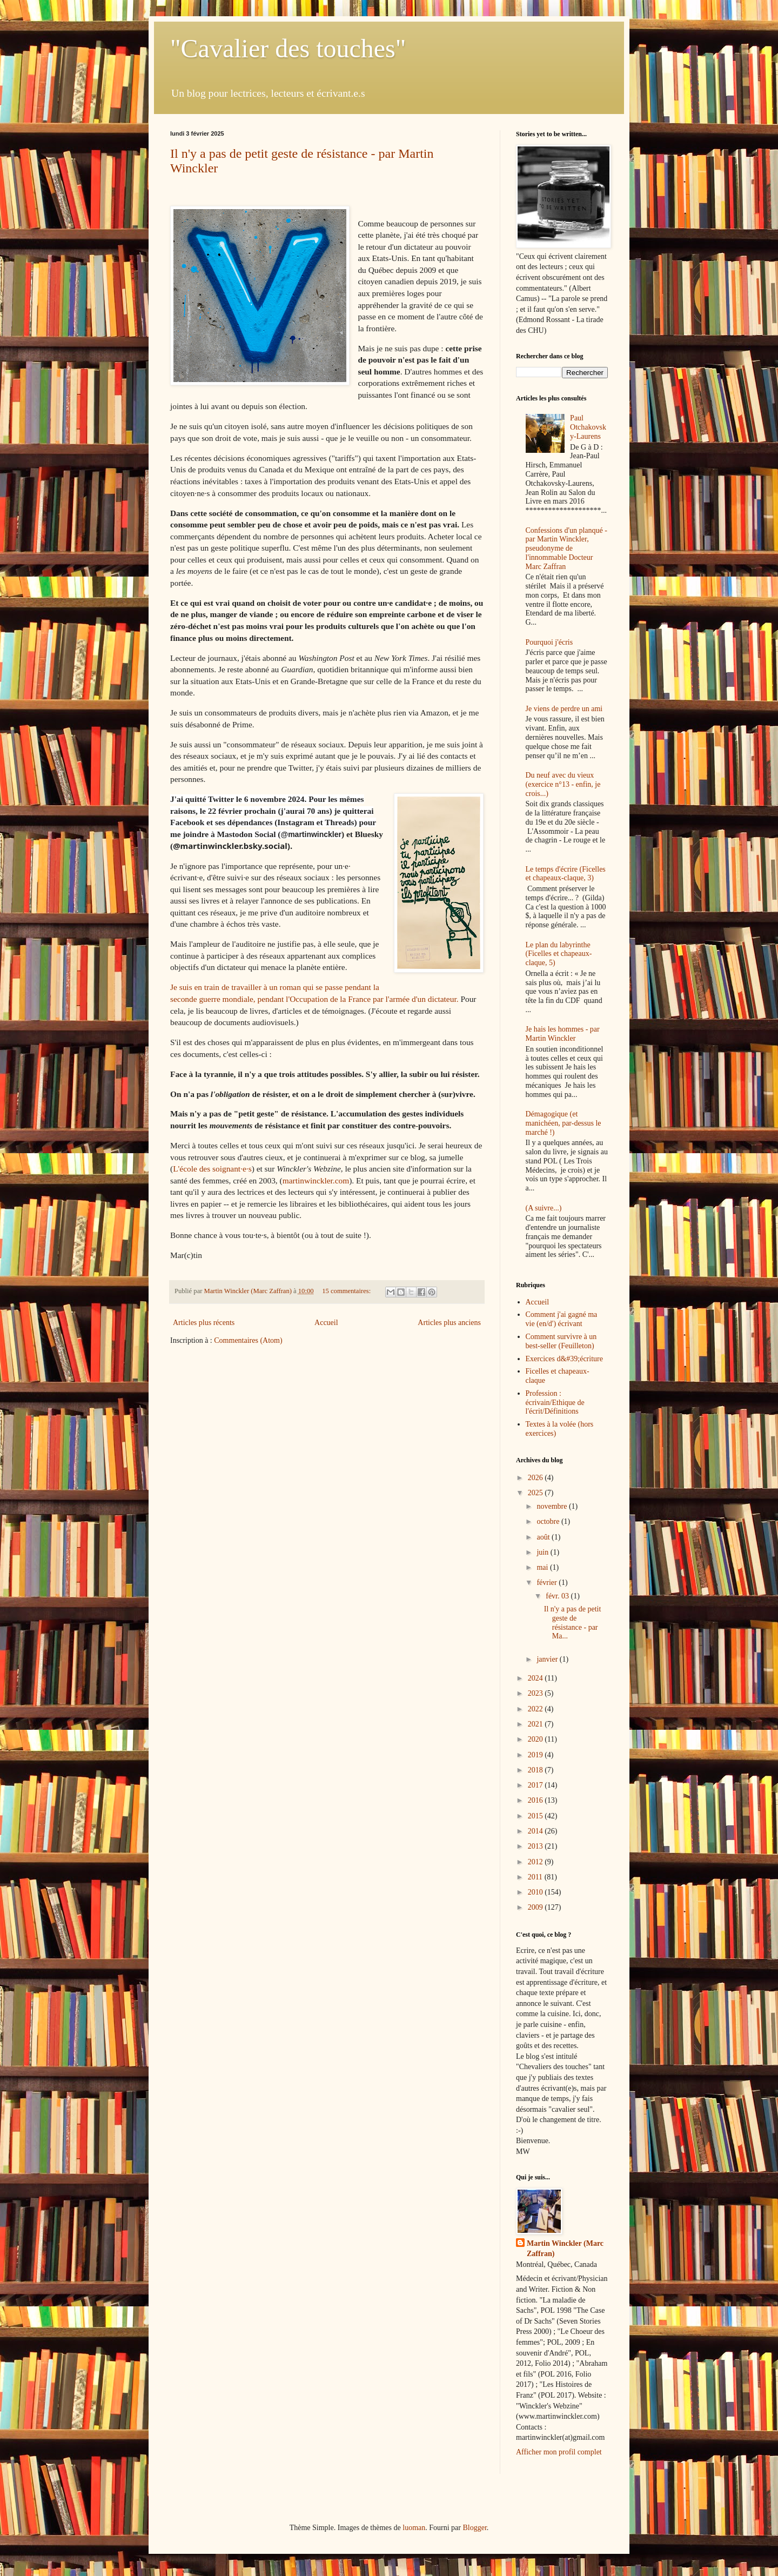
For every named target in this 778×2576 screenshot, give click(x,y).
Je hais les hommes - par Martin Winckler (563, 1033)
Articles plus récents (203, 1323)
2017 (536, 1785)
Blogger (474, 2528)
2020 (536, 1739)
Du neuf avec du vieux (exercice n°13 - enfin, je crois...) (563, 784)
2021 (536, 1724)
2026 (536, 1478)
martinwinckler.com (316, 1180)
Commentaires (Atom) (248, 1340)
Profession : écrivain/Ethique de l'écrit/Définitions (555, 1402)
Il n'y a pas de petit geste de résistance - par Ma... (572, 1622)
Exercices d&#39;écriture (564, 1359)
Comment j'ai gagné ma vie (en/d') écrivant (562, 1319)
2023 (536, 1693)
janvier (547, 1659)
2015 (536, 1816)
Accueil (326, 1323)
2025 (536, 1493)
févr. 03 (558, 1596)
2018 (536, 1770)
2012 (536, 1862)
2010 (536, 1892)
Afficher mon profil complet (559, 2452)
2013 (536, 1846)
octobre (548, 1521)
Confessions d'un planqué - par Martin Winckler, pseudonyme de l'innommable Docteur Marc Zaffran (566, 548)
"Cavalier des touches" (288, 48)
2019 (536, 1755)
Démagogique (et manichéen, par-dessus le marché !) (563, 1123)
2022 (536, 1709)
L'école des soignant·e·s (212, 1168)
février (547, 1582)
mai (543, 1567)
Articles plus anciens (449, 1323)
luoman (414, 2528)
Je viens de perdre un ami (564, 709)
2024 (536, 1678)
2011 (536, 1877)
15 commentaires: (347, 1291)
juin (543, 1552)
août (544, 1537)
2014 (536, 1831)
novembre (552, 1506)
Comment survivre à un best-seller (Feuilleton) (561, 1341)
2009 (536, 1907)
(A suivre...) (544, 1208)
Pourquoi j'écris (549, 642)
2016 (536, 1800)
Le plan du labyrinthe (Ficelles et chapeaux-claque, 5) (559, 954)
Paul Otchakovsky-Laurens (588, 427)
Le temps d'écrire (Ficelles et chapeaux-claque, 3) (566, 873)
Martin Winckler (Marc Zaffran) (565, 2248)
